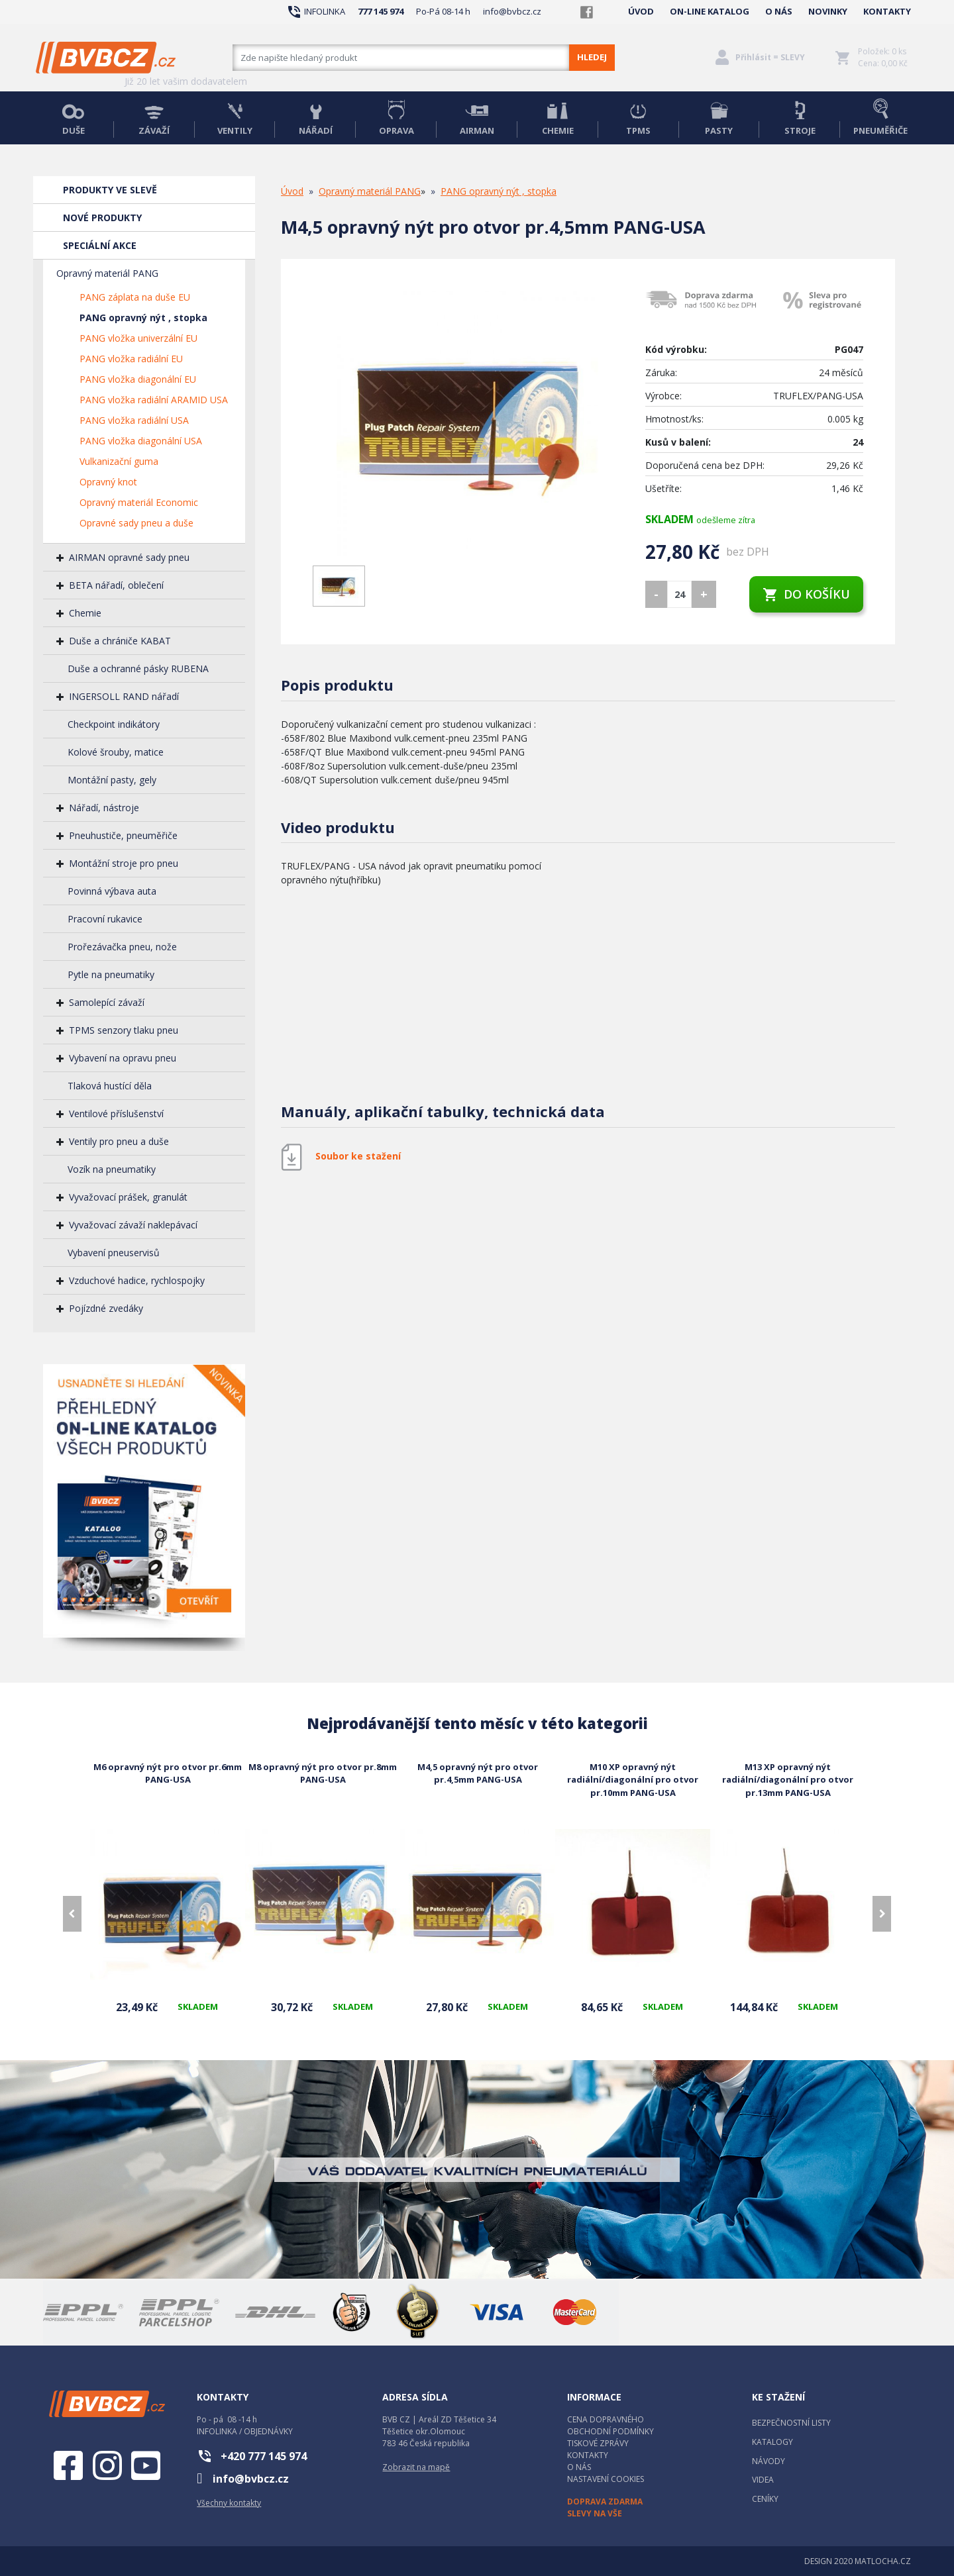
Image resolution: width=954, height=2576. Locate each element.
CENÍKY (765, 2498)
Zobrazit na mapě (416, 2467)
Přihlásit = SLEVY (770, 57)
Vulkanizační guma (119, 461)
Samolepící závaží (106, 1002)
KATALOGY (772, 2442)
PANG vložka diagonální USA (141, 440)
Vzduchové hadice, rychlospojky (137, 1280)
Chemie (85, 613)
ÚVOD (641, 11)
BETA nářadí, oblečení (116, 585)
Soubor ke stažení (358, 1156)
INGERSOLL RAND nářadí (124, 696)
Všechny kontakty (229, 2502)
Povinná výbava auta (112, 891)
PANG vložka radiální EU (131, 358)
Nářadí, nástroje (104, 807)
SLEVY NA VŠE (594, 2513)
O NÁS (778, 11)
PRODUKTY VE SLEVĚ (110, 189)
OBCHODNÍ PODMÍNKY (610, 2431)
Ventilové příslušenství (116, 1113)
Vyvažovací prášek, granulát (128, 1197)
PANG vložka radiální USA (134, 420)
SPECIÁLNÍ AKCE (99, 245)
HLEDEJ (592, 57)
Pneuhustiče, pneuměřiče (123, 835)
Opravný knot (108, 481)
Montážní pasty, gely (112, 779)
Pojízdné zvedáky (106, 1308)
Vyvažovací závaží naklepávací (133, 1224)
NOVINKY (827, 11)
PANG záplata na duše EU (135, 297)
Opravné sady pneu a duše (136, 523)
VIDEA (763, 2479)
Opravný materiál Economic (139, 502)
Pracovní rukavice (105, 919)
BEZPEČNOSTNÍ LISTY (791, 2422)
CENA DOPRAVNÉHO (605, 2419)
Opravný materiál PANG (107, 273)
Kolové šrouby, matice (116, 752)
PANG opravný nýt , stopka (143, 317)
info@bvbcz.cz (512, 11)
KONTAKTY (887, 11)
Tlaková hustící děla (110, 1085)
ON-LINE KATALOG (709, 11)
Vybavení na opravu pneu (122, 1058)
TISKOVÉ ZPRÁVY (598, 2443)
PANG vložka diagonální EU (138, 379)
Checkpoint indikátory (114, 724)
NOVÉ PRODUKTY (102, 217)
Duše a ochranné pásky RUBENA (138, 668)
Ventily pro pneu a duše (119, 1141)
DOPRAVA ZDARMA (605, 2501)
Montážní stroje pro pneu (123, 863)
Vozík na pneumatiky (112, 1169)
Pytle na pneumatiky (111, 974)
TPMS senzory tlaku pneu (123, 1030)
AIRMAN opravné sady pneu (129, 557)
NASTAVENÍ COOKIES (605, 2479)
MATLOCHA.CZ (883, 2561)
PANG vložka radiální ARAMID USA (154, 399)
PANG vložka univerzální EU (138, 338)
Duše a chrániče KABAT (120, 640)
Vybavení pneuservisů (114, 1252)
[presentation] (72, 1914)
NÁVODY (768, 2461)
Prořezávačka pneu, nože (122, 946)
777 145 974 (380, 11)
